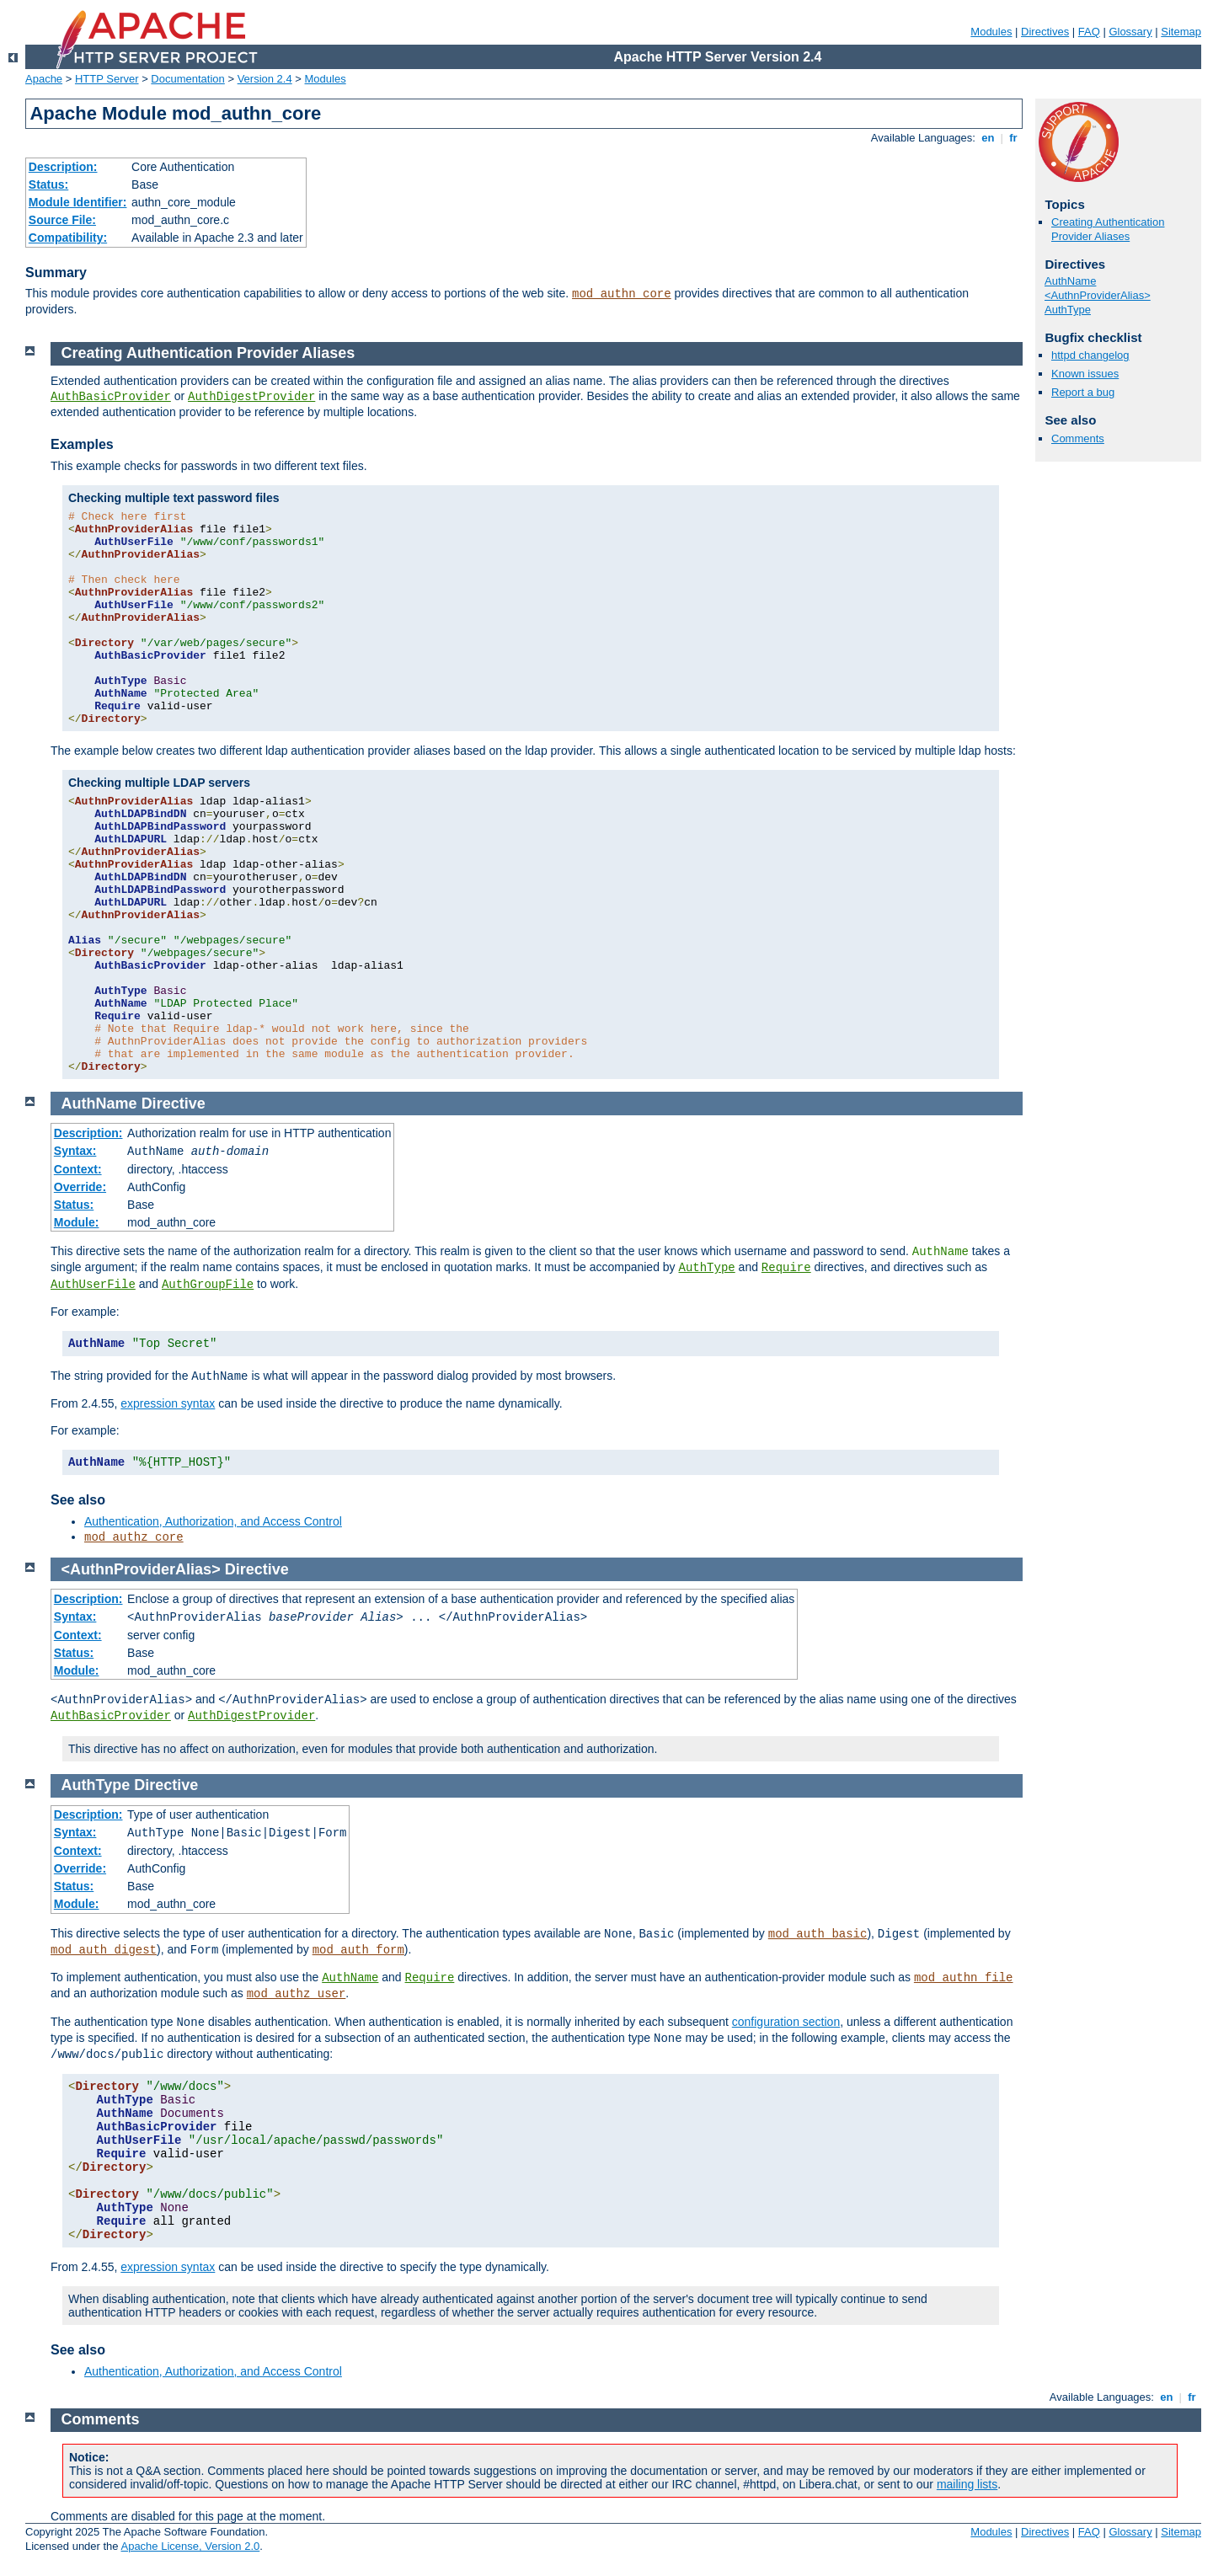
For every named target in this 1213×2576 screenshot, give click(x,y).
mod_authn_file (963, 1978)
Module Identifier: (78, 202)
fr (1014, 137)
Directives (1045, 31)
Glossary (1130, 31)
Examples (82, 444)
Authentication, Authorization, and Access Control (213, 1521)
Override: (80, 1187)
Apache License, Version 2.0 (189, 2546)
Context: (78, 1169)
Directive (174, 1103)
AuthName (1070, 281)
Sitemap (1181, 31)
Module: (76, 1222)
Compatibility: (68, 237)
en (988, 137)
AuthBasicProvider (111, 397)
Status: (48, 184)
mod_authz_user (296, 1994)
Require (786, 1268)
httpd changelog (1090, 355)
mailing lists (967, 2484)
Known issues (1085, 373)
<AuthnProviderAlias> (1098, 295)
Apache (43, 78)
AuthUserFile (93, 1284)
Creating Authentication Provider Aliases (1107, 229)
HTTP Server (107, 78)
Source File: (62, 220)
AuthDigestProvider (251, 397)
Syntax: (75, 1150)
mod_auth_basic (818, 1934)
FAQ (1089, 31)
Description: (63, 167)
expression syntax (167, 1403)
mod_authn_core (621, 294)
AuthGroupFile (208, 1284)
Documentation (187, 78)
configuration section (786, 2021)
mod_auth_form (358, 1950)
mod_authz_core (134, 1537)
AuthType (1068, 309)
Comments (1077, 438)
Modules (991, 31)
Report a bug (1082, 392)
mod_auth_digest (104, 1950)
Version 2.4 (265, 78)
